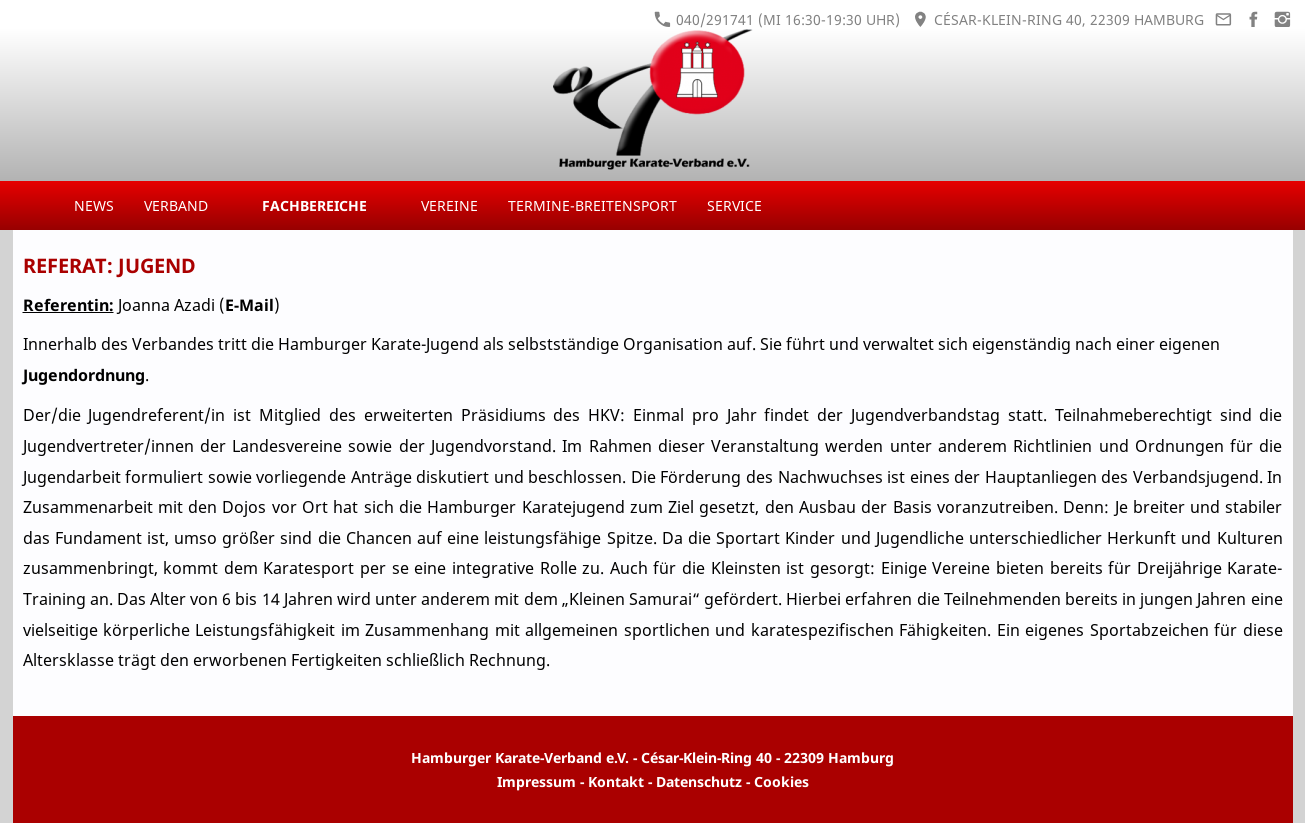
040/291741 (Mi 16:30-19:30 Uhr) (777, 19)
